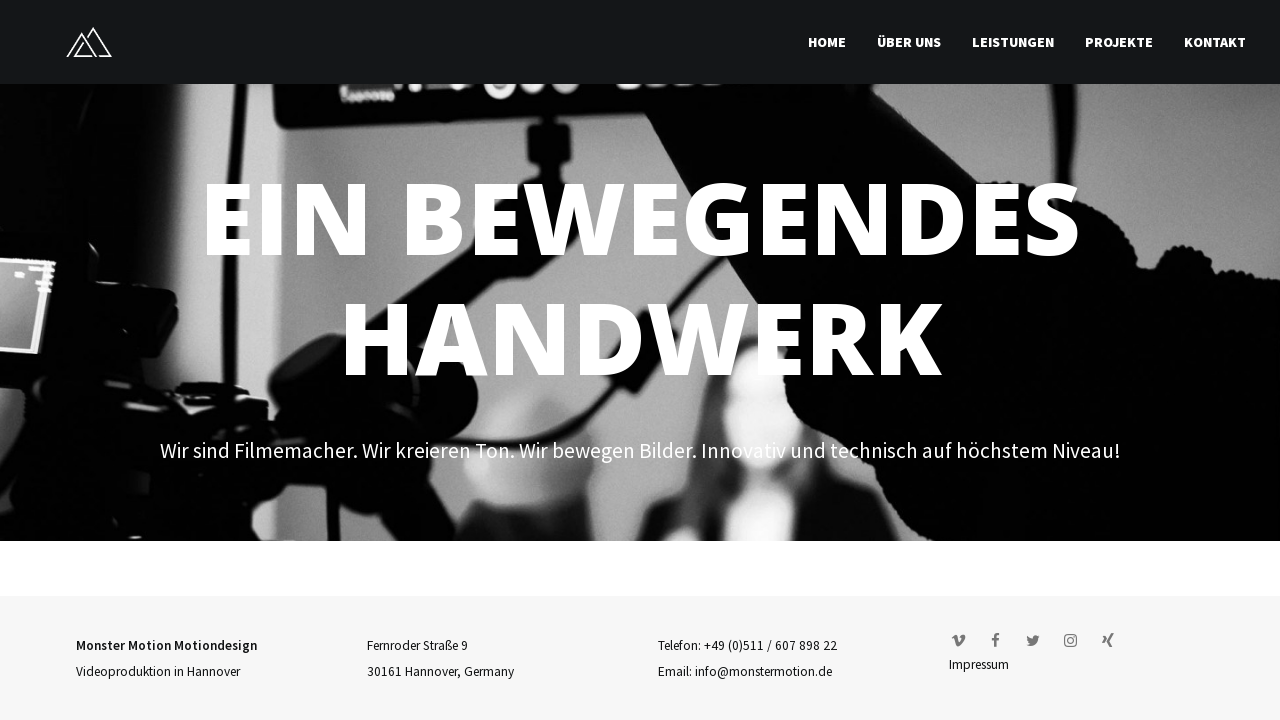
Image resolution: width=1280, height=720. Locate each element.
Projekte (1119, 42)
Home (827, 42)
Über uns (909, 42)
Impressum (979, 664)
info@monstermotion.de (763, 671)
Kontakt (1215, 42)
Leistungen (1013, 42)
